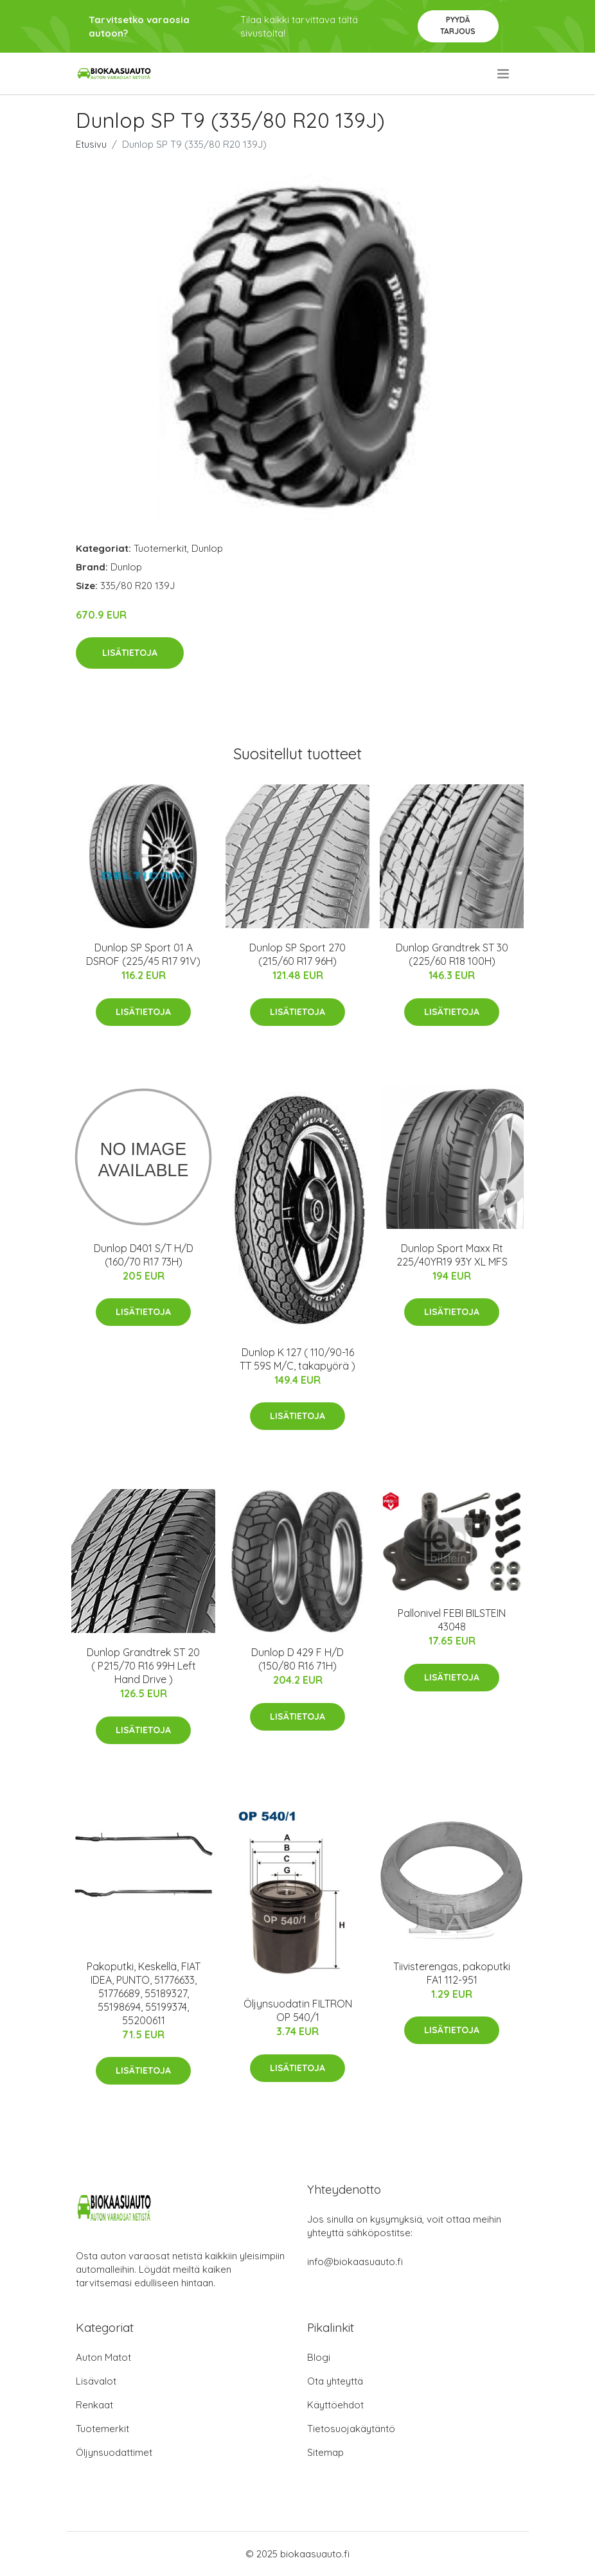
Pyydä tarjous (457, 25)
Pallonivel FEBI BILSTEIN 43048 (452, 1620)
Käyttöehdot (335, 2405)
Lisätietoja (129, 652)
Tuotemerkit (160, 548)
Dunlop (207, 548)
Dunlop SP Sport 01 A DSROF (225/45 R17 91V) (143, 954)
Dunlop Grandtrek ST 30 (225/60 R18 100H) (452, 954)
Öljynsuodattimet (114, 2452)
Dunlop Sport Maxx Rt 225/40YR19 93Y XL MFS (452, 1255)
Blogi (318, 2357)
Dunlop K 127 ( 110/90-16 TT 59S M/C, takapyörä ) (297, 1359)
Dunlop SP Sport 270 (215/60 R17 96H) (297, 954)
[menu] (504, 74)
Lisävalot (96, 2381)
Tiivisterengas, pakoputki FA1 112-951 (451, 1973)
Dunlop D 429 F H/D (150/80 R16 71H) (297, 1659)
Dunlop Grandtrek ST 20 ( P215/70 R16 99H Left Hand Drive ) (143, 1666)
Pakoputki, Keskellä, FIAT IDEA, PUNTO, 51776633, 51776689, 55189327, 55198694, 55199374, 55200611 (143, 1993)
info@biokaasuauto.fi (355, 2261)
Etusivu (91, 144)
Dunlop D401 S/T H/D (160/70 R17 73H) (143, 1255)
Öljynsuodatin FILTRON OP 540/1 (298, 2010)
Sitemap (325, 2452)
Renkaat (94, 2405)
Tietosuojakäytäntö (351, 2428)
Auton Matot (103, 2357)
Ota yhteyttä (335, 2381)
